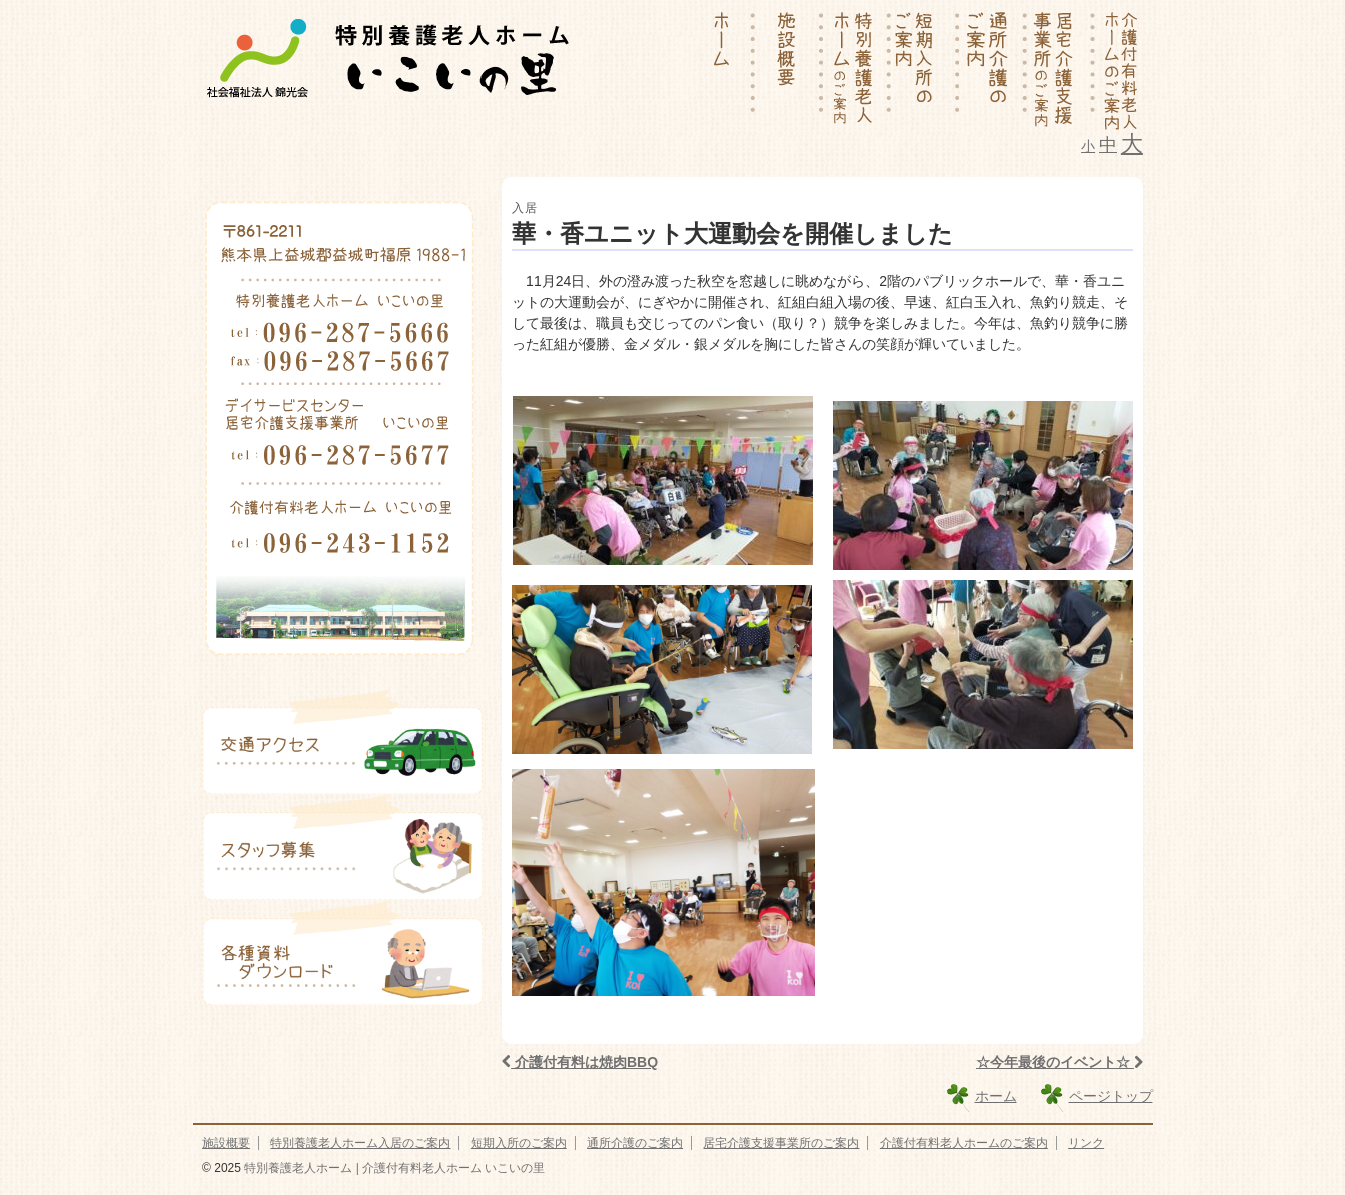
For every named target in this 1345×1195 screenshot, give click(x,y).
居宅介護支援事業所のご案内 (781, 1143)
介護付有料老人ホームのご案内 (964, 1143)
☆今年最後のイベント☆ (1059, 1062)
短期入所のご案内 (519, 1143)
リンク (1086, 1143)
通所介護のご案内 (635, 1143)
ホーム (996, 1096)
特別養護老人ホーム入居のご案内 (360, 1143)
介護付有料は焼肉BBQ (580, 1062)
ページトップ (1111, 1096)
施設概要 (226, 1143)
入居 (525, 208)
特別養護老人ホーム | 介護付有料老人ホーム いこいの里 (393, 1168)
